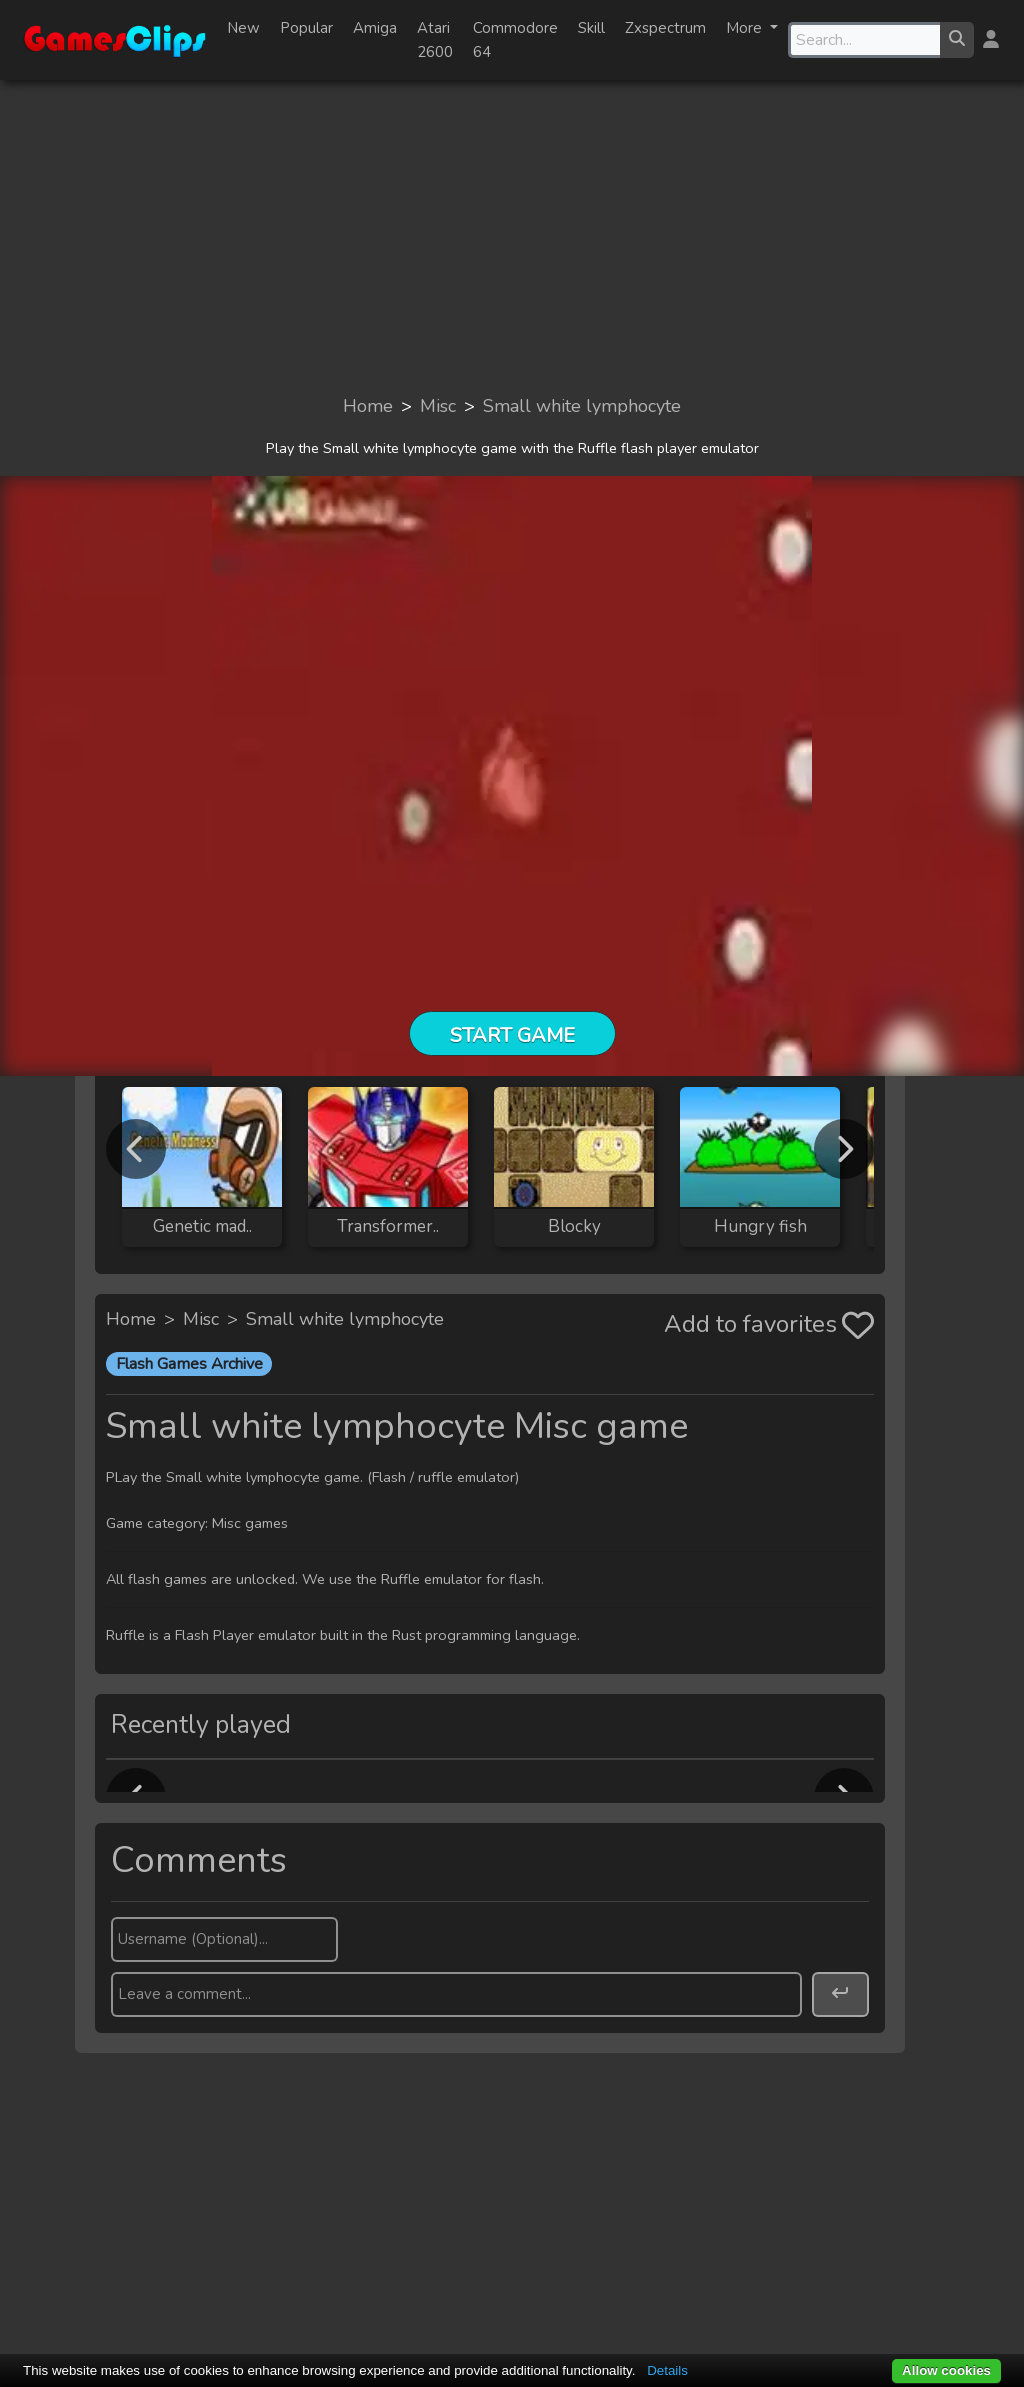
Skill (591, 28)
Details (667, 2370)
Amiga (375, 28)
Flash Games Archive (189, 1364)
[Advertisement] (512, 236)
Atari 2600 (435, 40)
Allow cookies (946, 2370)
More (746, 28)
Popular (306, 28)
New (243, 28)
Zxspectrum (665, 28)
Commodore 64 (515, 40)
